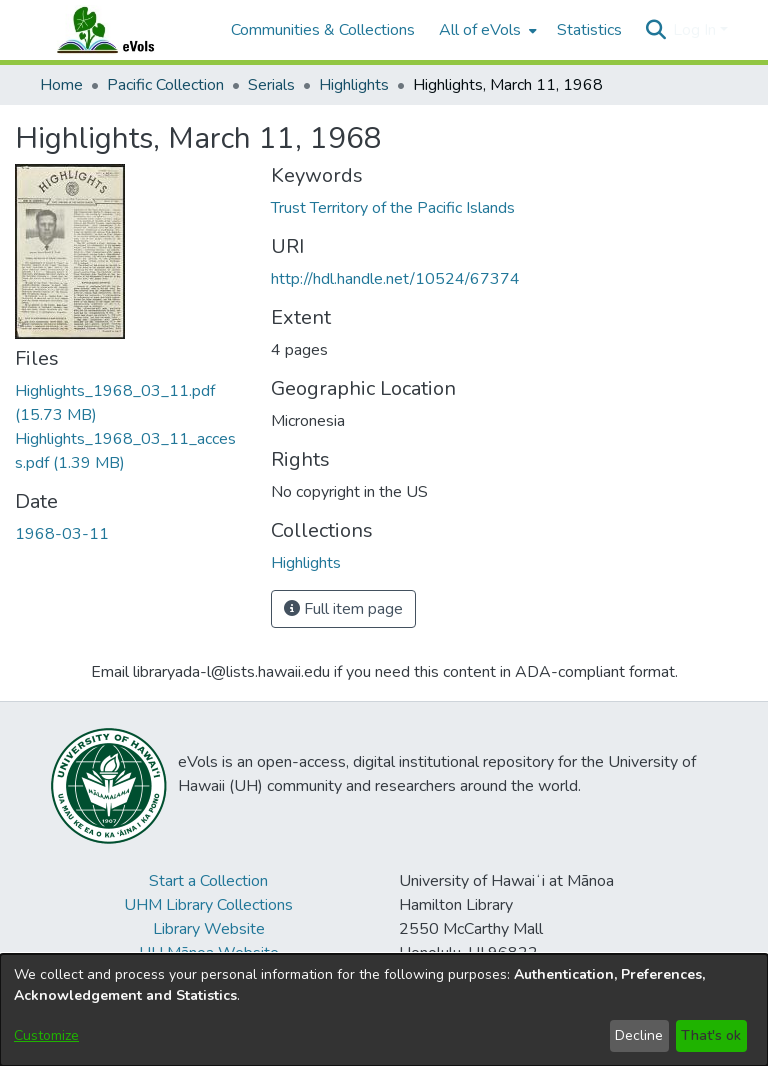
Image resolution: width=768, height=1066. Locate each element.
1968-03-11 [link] (62, 534)
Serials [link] (271, 85)
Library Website (209, 929)
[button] (655, 30)
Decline (639, 1035)
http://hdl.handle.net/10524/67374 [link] (395, 279)
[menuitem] (486, 30)
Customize (46, 1035)
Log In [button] (696, 30)
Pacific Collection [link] (165, 85)
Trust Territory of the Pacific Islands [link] (393, 208)
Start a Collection (208, 881)
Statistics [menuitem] (589, 30)
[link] (306, 563)
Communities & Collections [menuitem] (323, 30)
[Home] (125, 30)
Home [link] (61, 85)
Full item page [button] (343, 609)
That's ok (711, 1035)
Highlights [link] (354, 85)
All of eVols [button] (480, 30)
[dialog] (384, 1010)
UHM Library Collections (208, 905)
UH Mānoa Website (209, 953)
